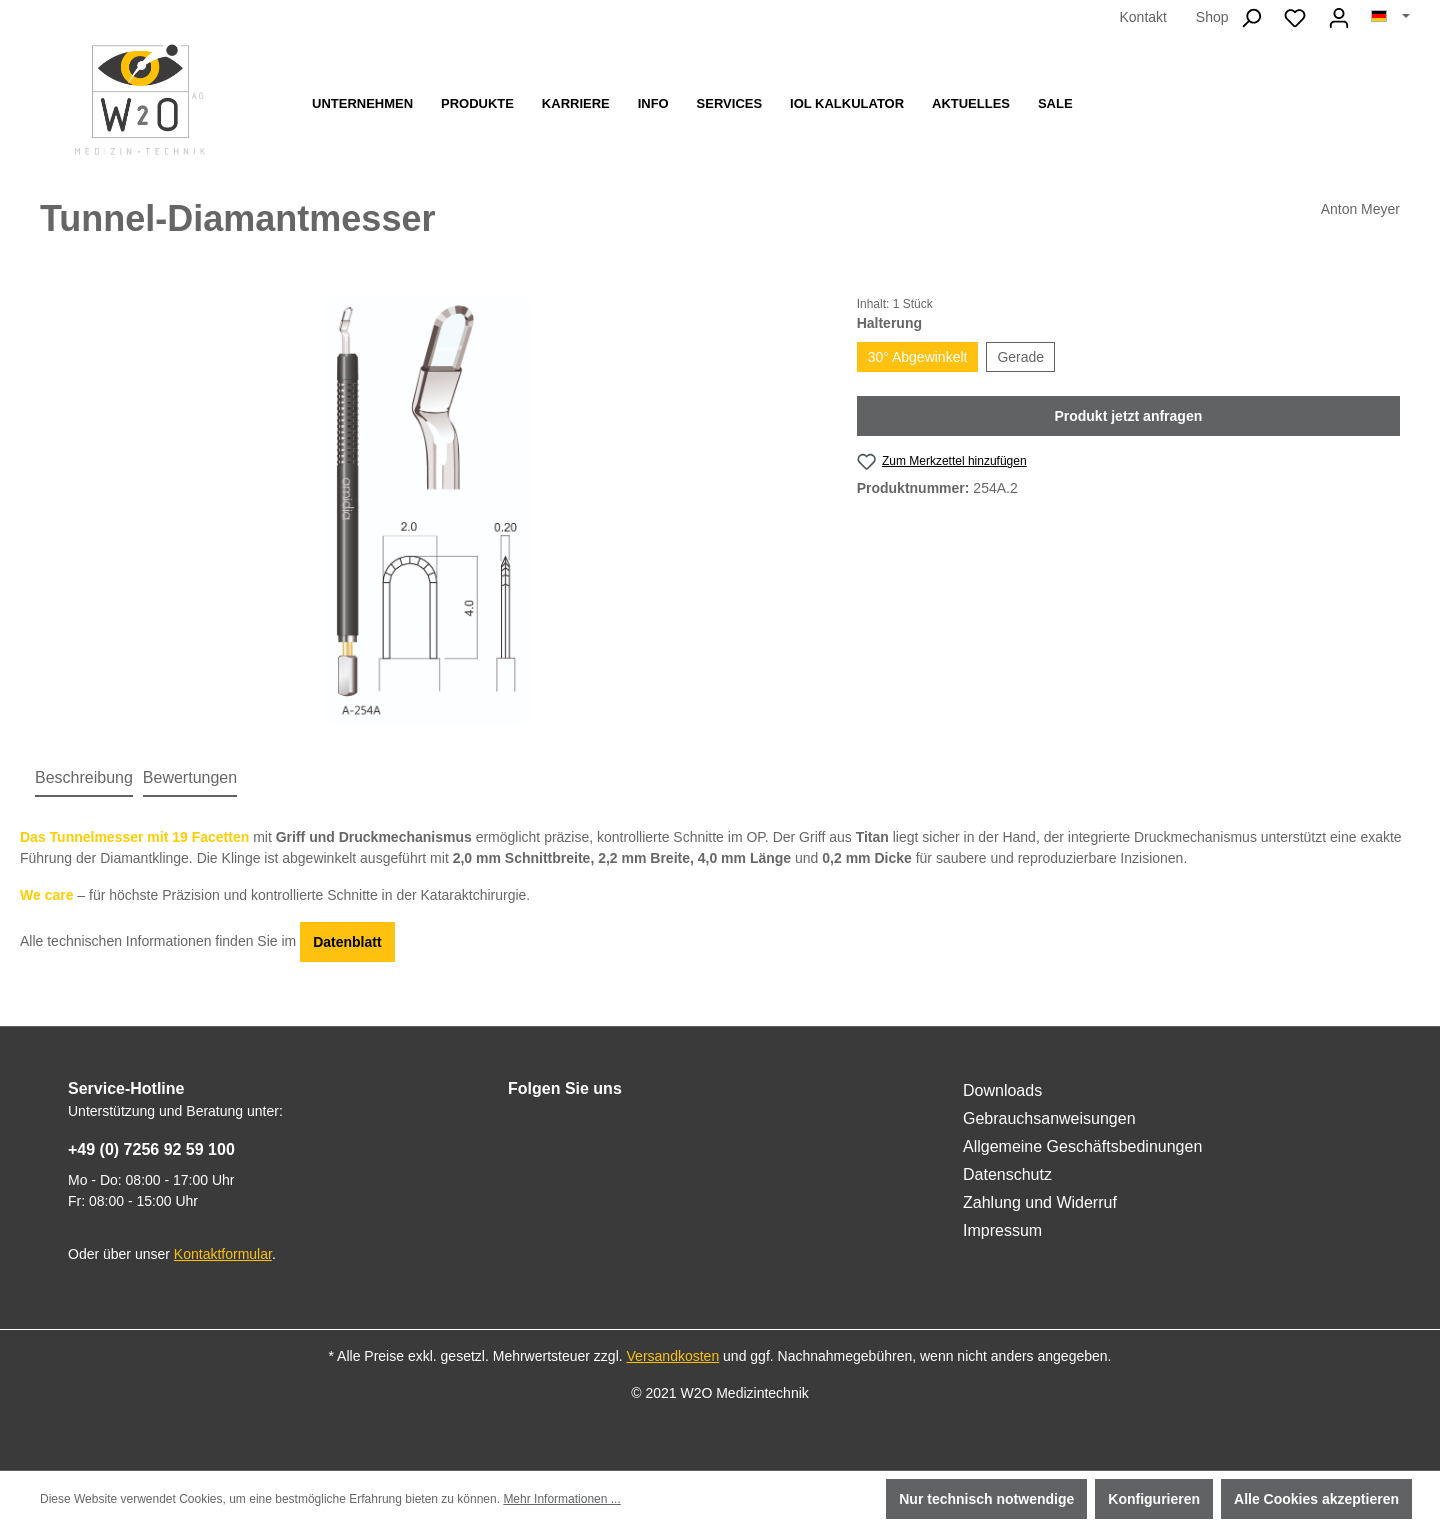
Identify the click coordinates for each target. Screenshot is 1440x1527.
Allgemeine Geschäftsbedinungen (1082, 1146)
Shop (1212, 17)
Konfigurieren (1154, 1499)
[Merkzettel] (1295, 18)
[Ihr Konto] (1339, 18)
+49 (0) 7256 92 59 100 (151, 1149)
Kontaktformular (223, 1254)
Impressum (1002, 1230)
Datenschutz (1007, 1174)
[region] (428, 510)
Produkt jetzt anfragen (1128, 416)
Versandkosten (673, 1356)
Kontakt (1142, 17)
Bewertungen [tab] (190, 777)
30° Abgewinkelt (918, 357)
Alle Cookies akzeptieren (1316, 1499)
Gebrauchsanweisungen (1049, 1118)
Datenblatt (347, 942)
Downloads (1002, 1090)
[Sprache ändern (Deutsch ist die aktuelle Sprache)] (1390, 17)
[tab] (84, 779)
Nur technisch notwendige (986, 1499)
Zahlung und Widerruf (1040, 1202)
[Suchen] (1251, 18)
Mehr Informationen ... (561, 1499)
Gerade (1020, 357)
